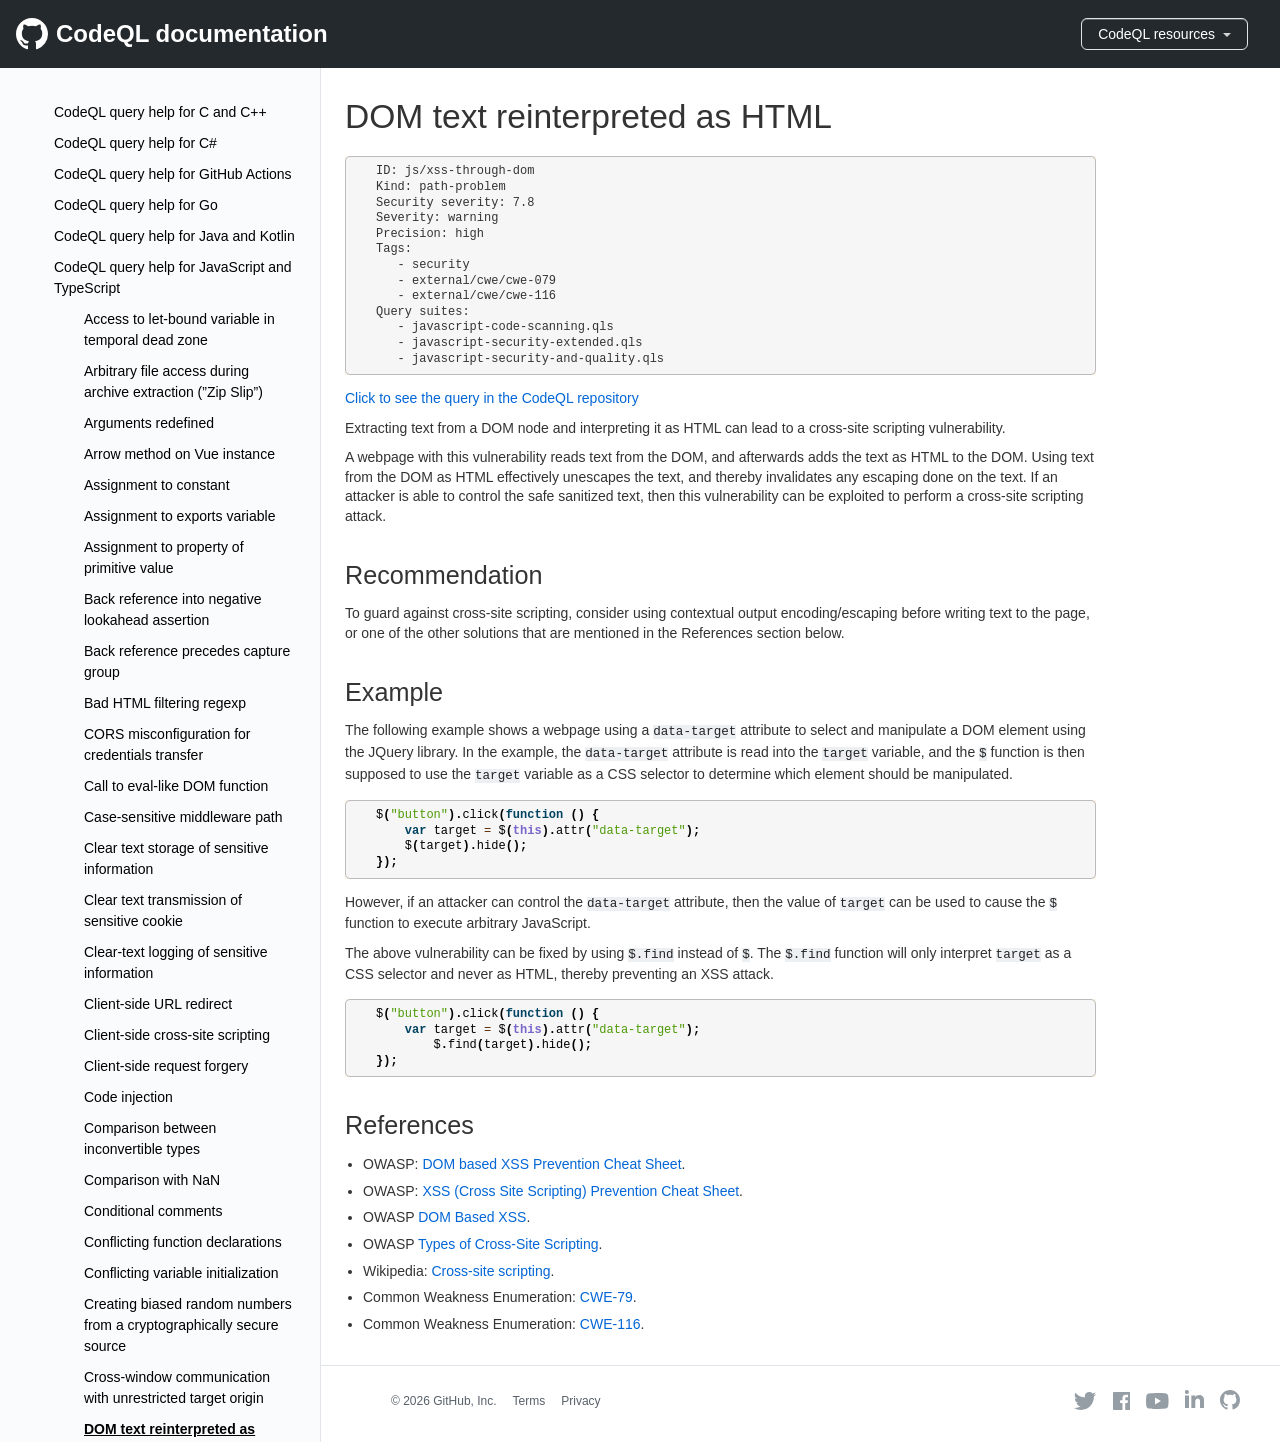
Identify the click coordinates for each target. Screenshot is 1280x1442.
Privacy (580, 1401)
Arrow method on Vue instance (179, 454)
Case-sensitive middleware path (183, 817)
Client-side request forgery (166, 1066)
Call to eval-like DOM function (176, 786)
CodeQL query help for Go (136, 205)
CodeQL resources (1164, 34)
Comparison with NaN (152, 1180)
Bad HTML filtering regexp (165, 703)
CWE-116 (610, 1324)
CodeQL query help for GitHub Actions (173, 174)
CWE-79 (606, 1297)
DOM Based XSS (472, 1217)
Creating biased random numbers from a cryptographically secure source (188, 1325)
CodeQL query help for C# (135, 143)
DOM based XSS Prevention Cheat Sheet (551, 1164)
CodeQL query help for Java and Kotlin (174, 236)
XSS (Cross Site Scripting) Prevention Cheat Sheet (580, 1191)
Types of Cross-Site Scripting (508, 1244)
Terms (529, 1401)
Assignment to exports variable (179, 516)
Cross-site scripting (490, 1271)
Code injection (128, 1097)
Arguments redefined (149, 423)
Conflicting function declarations (183, 1242)
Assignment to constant (157, 485)
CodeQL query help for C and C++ (160, 112)
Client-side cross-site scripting (177, 1035)
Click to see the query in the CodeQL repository (492, 398)
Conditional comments (153, 1211)
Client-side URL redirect (158, 1004)
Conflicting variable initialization (181, 1273)
